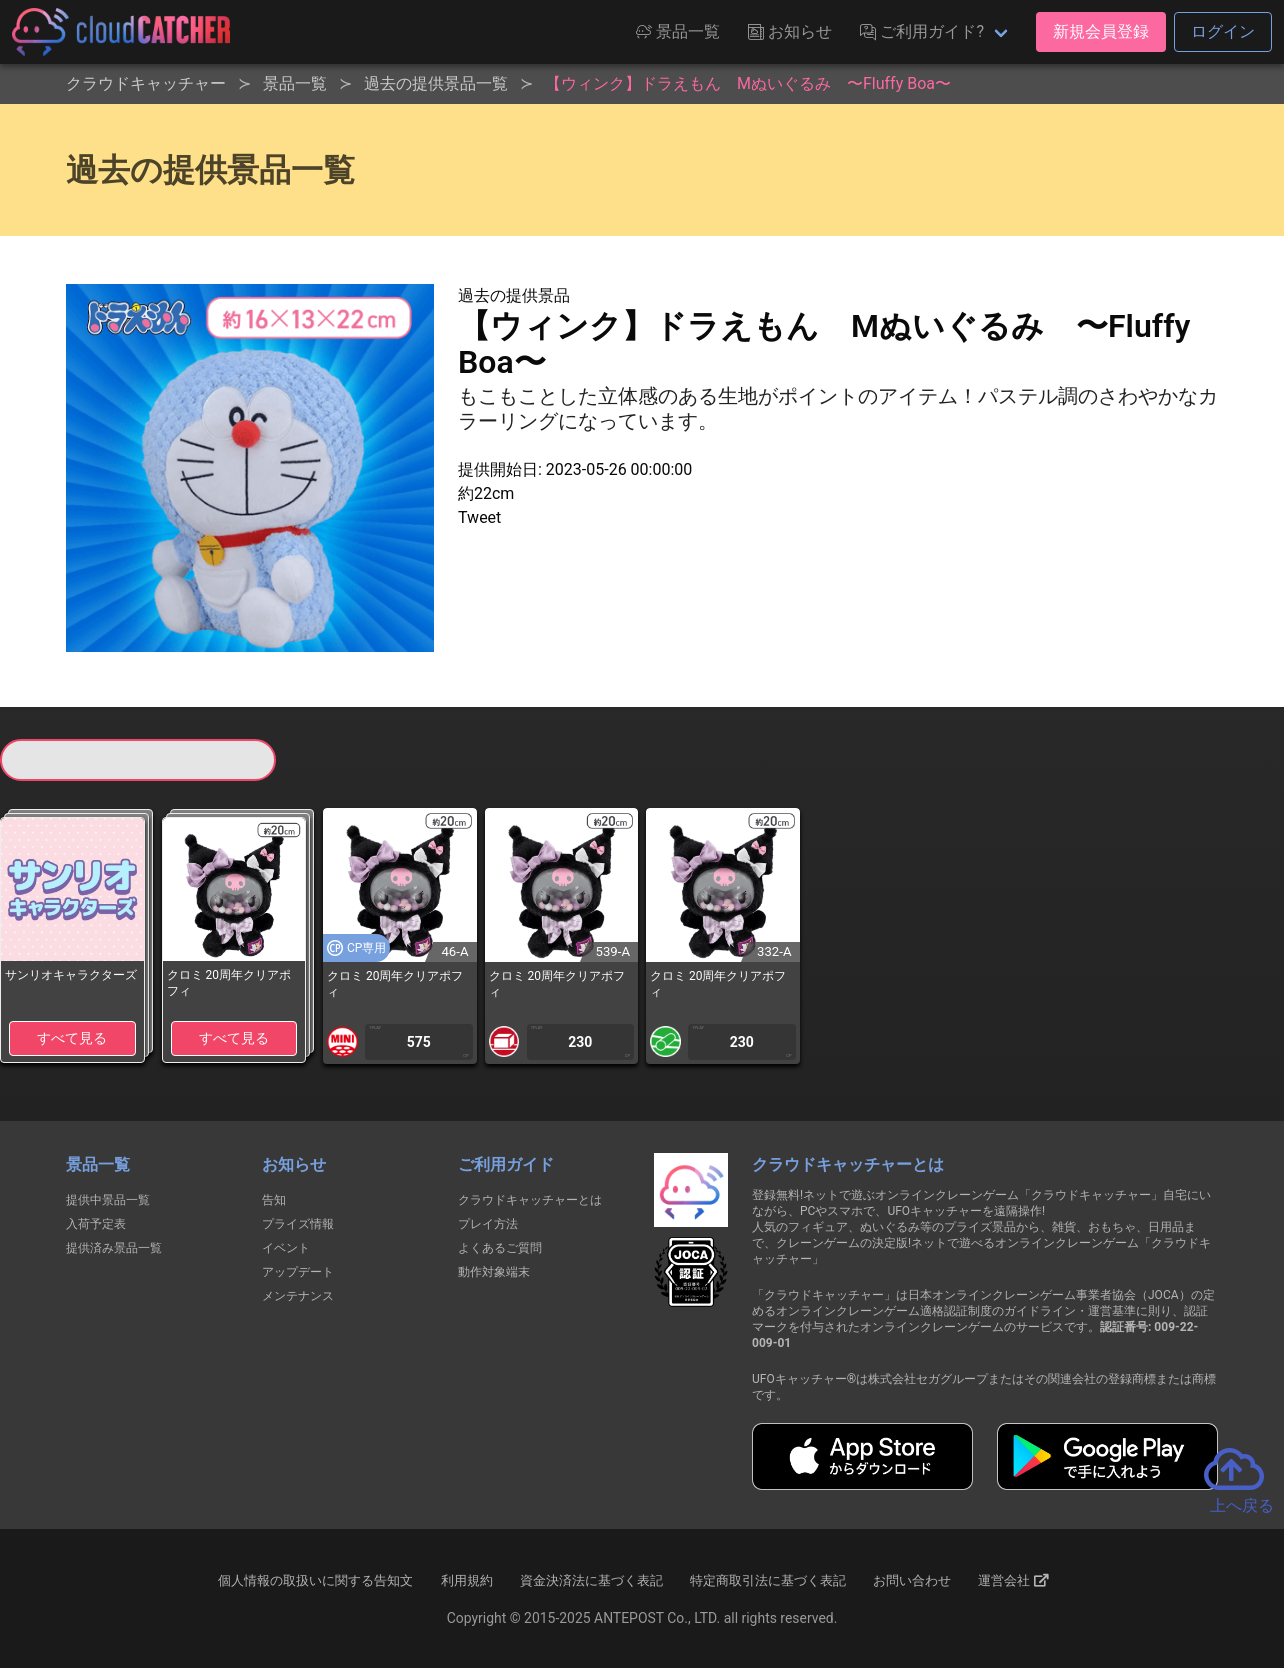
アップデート (298, 1272)
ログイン (1223, 31)
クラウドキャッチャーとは (530, 1200)
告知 (274, 1200)
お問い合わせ (912, 1580)
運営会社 (1013, 1580)
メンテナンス (298, 1296)
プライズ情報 (298, 1224)
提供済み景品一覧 (114, 1248)
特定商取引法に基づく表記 (768, 1580)
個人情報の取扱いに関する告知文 (315, 1580)
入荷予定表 (96, 1224)
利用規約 (467, 1580)
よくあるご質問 (500, 1248)
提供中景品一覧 (108, 1200)
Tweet (479, 517)
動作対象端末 (494, 1272)
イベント (286, 1248)
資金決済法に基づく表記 (591, 1580)
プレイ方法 (488, 1224)
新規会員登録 (1101, 31)
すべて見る (72, 1038)
